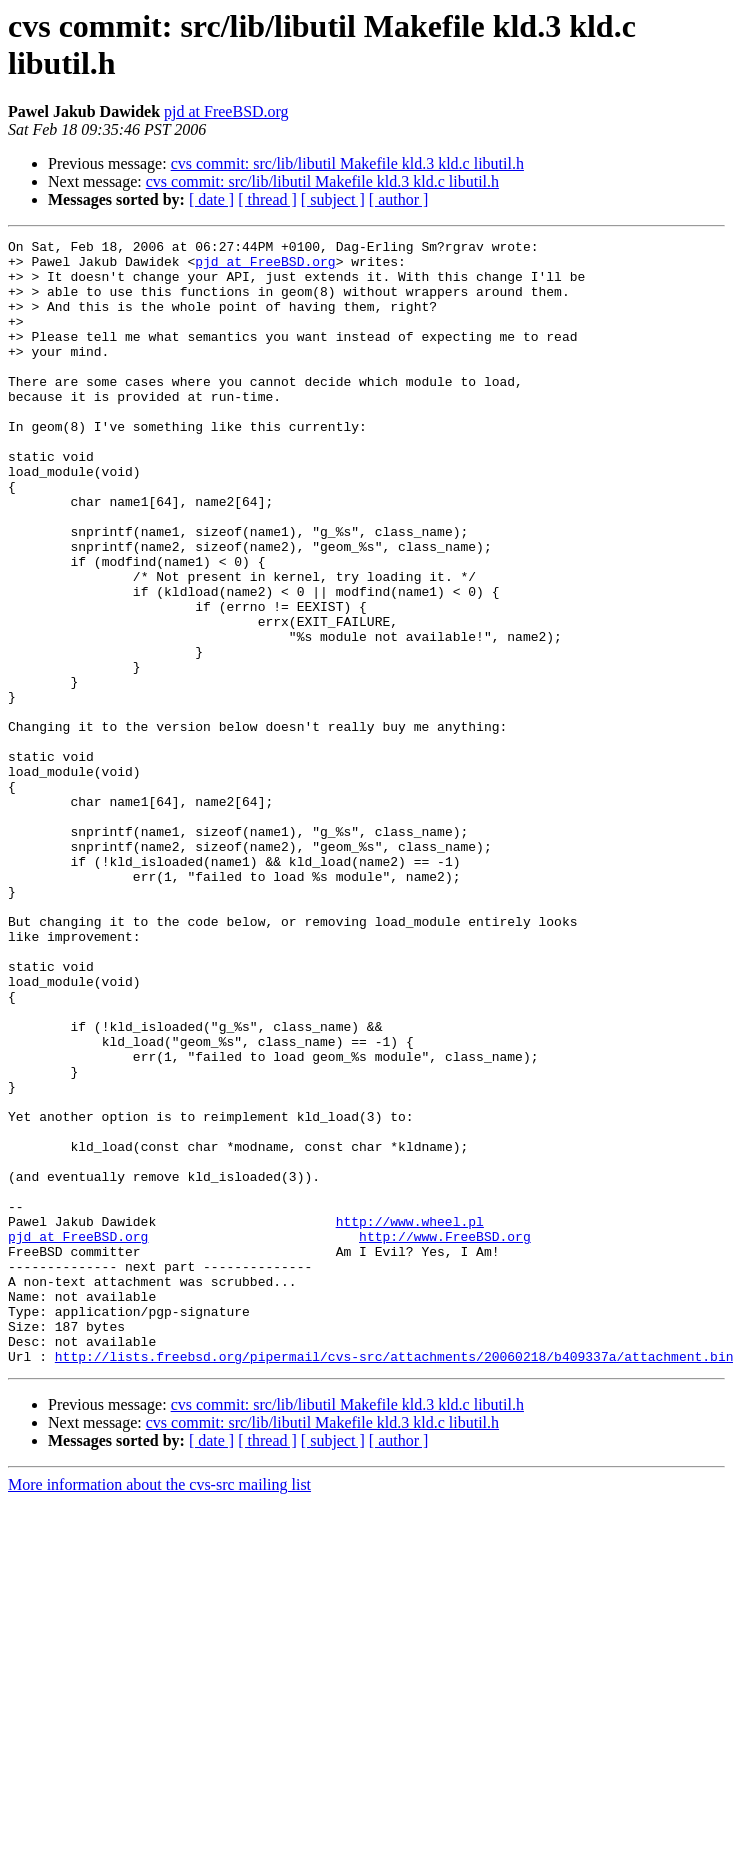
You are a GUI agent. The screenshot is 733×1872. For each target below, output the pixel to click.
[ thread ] (267, 199)
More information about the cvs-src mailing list (159, 1709)
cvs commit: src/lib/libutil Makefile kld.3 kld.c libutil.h (347, 163)
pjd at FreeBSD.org (226, 111)
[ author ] (399, 199)
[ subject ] (333, 199)
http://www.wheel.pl (410, 1419)
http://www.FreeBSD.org (445, 1437)
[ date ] (211, 199)
